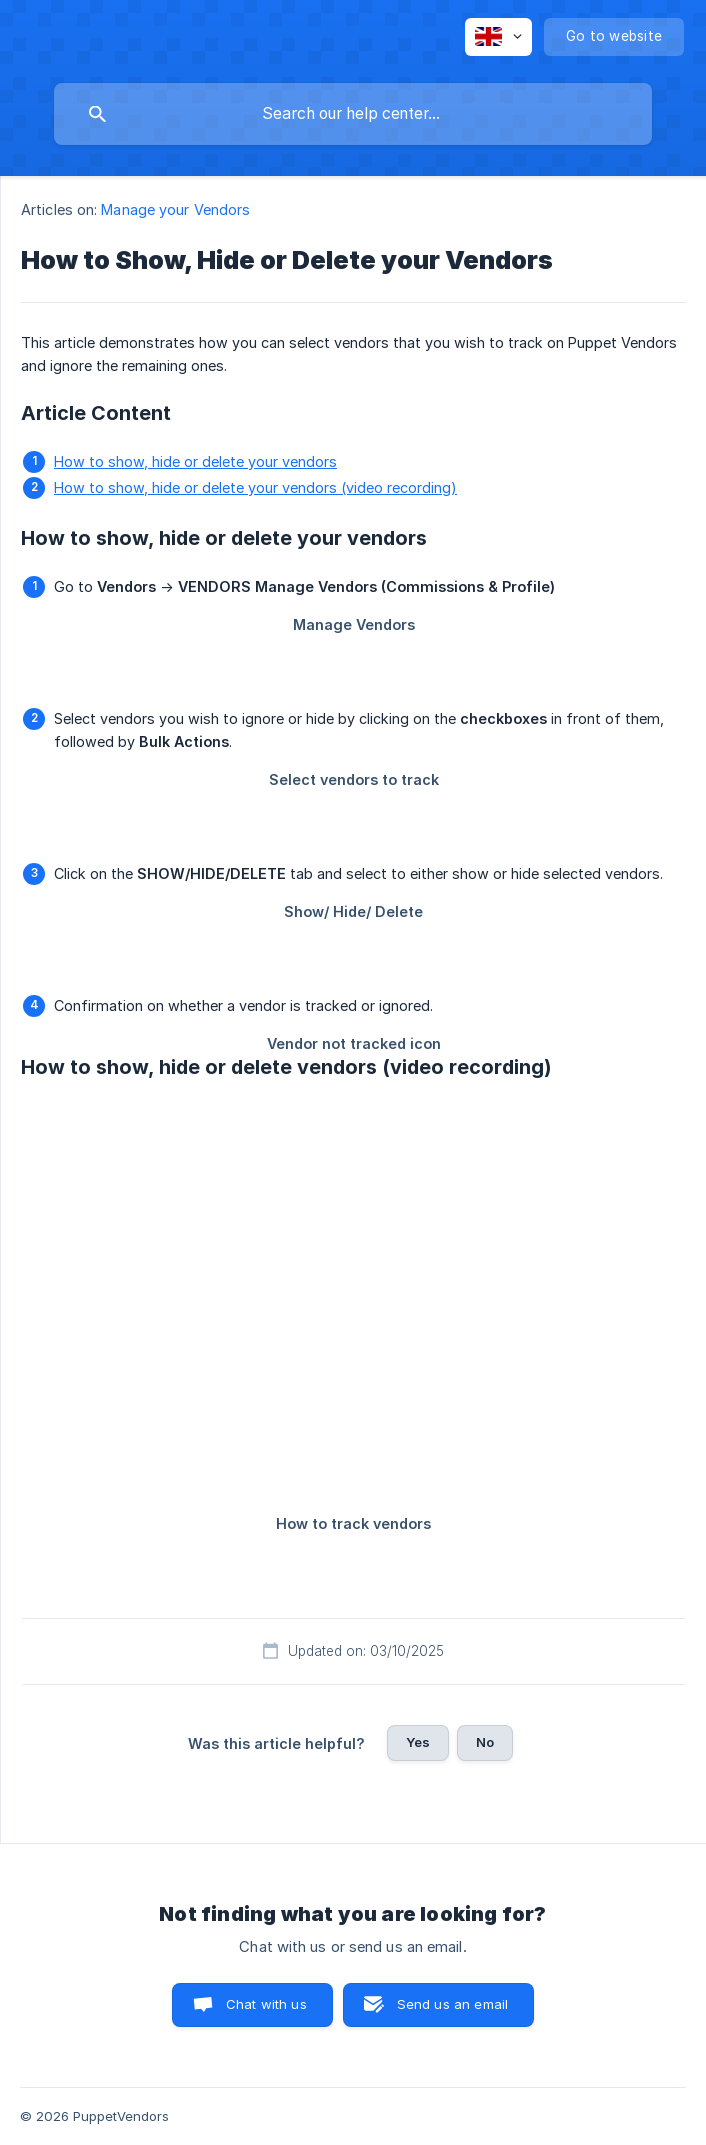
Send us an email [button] (452, 2004)
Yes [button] (418, 1742)
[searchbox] (353, 114)
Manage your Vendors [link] (175, 209)
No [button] (485, 1742)
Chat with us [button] (266, 2004)
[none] (498, 37)
